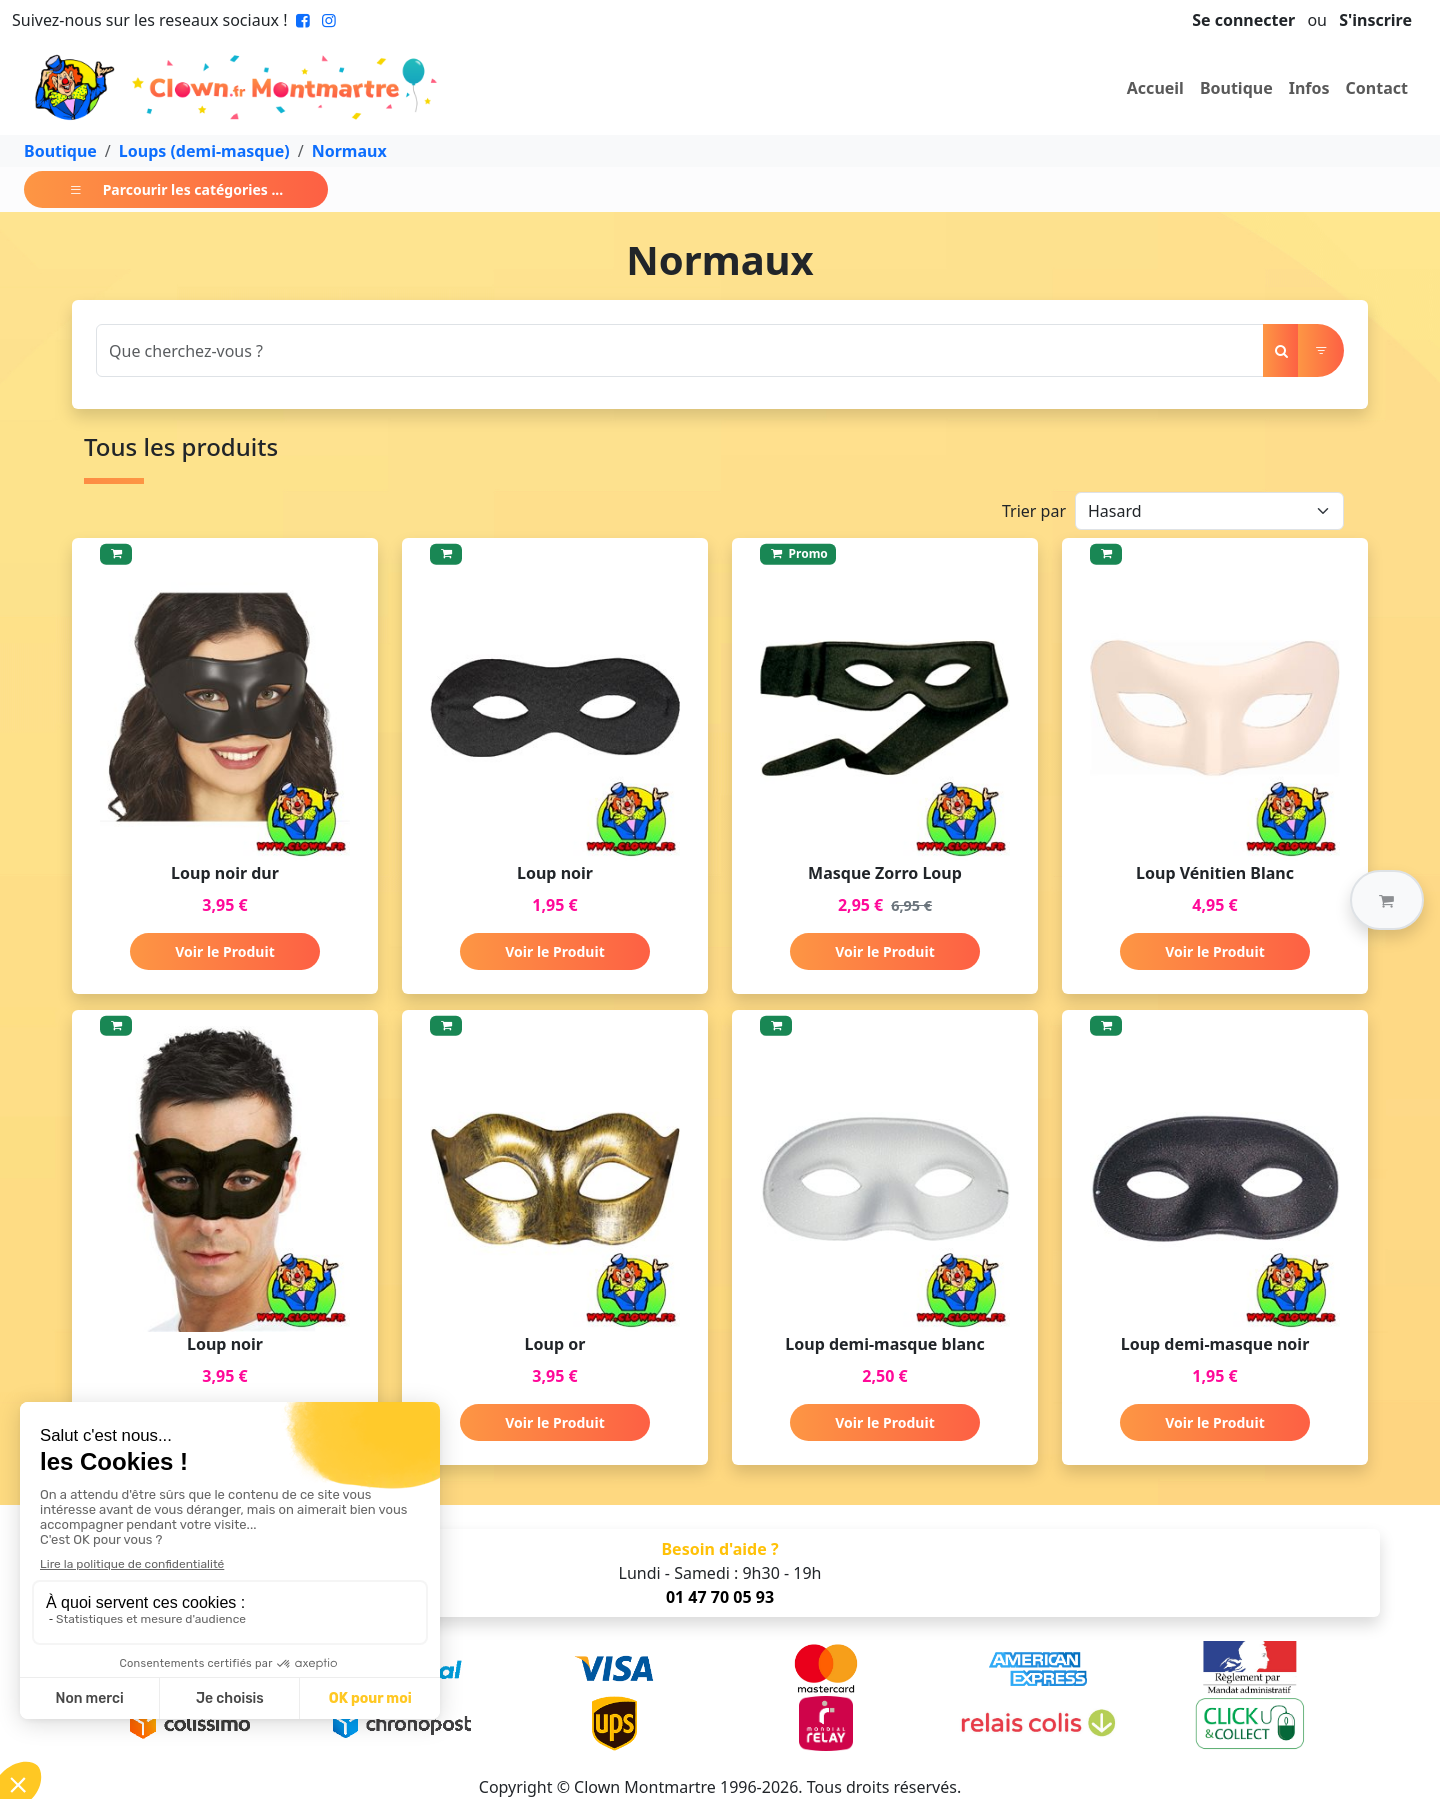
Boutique (1236, 88)
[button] (1387, 900)
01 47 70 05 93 (720, 1597)
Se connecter (1243, 20)
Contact (1377, 88)
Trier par (1034, 511)
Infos (1309, 88)
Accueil (1155, 88)
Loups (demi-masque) (204, 151)
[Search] (680, 350)
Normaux (349, 151)
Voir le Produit (224, 951)
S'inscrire (1375, 20)
